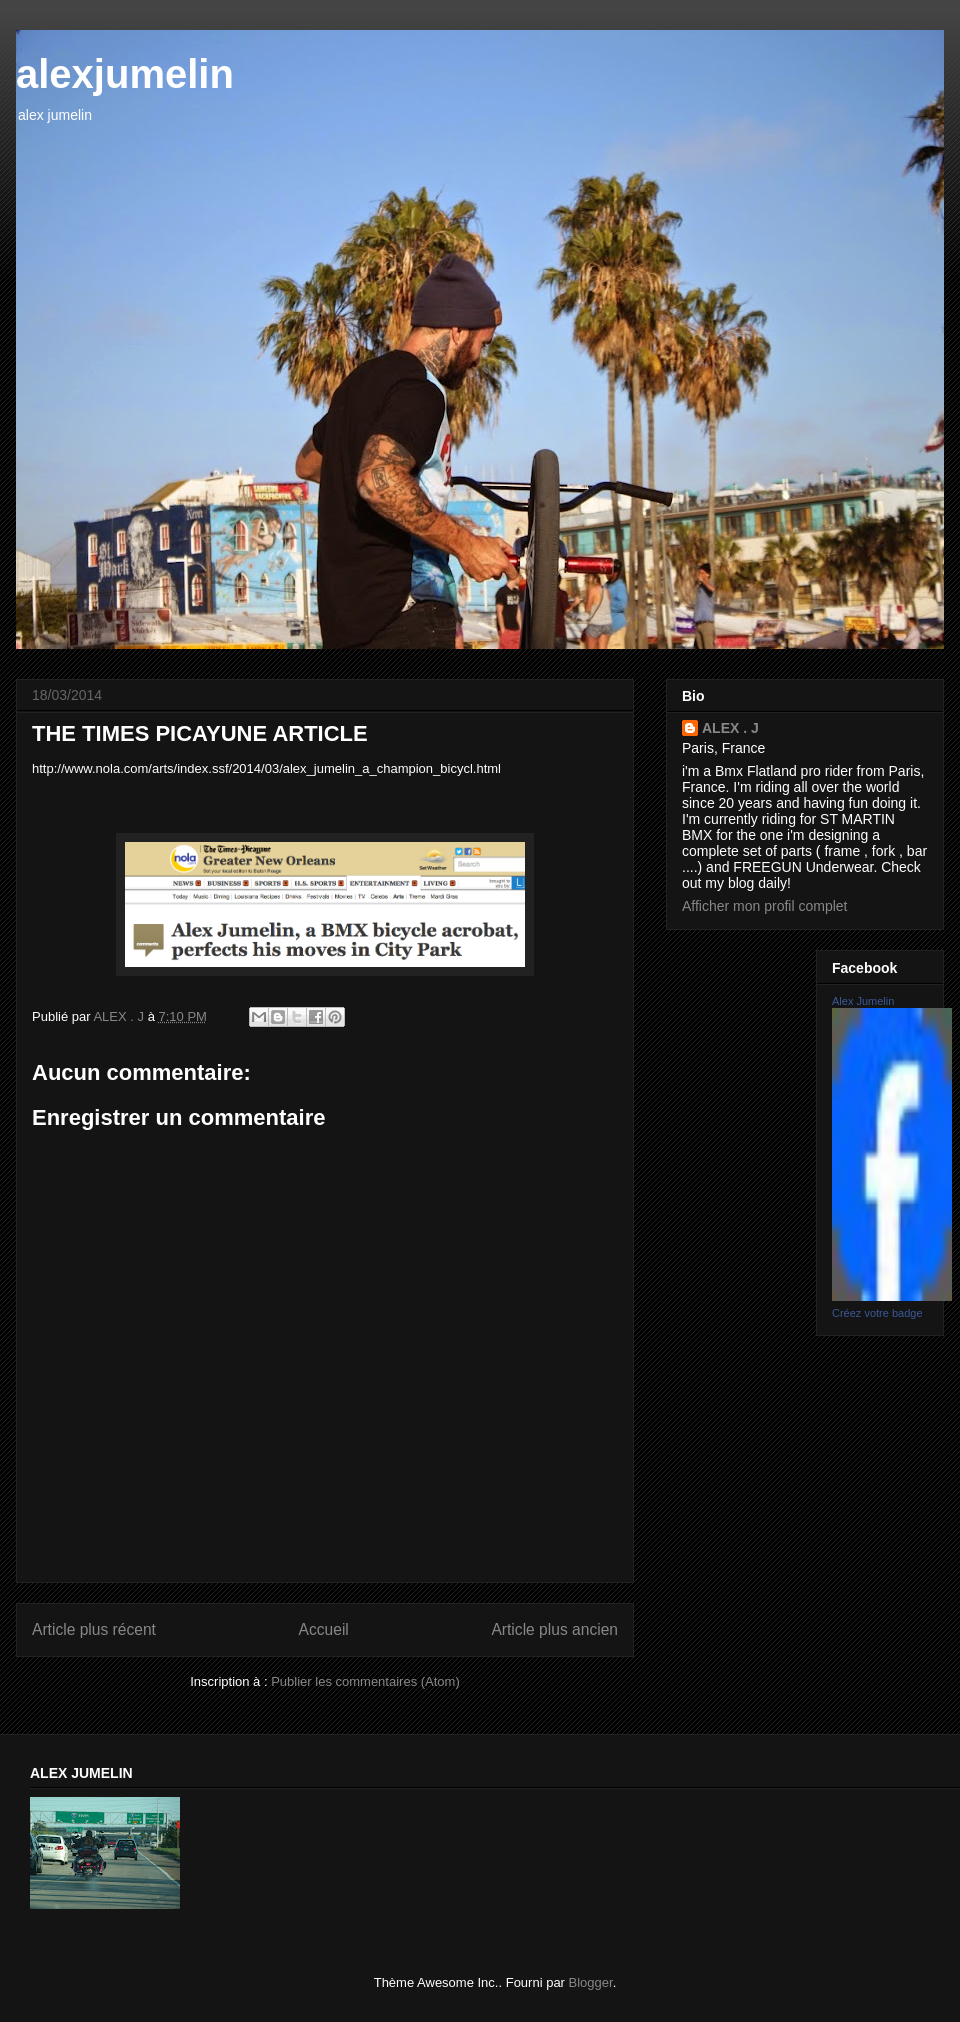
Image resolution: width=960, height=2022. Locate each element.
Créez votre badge (877, 1313)
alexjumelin (125, 74)
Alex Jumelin (863, 1001)
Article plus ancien (554, 1629)
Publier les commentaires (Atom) (365, 1681)
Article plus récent (94, 1629)
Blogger (591, 1982)
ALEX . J (730, 728)
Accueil (324, 1629)
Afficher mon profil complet (764, 906)
